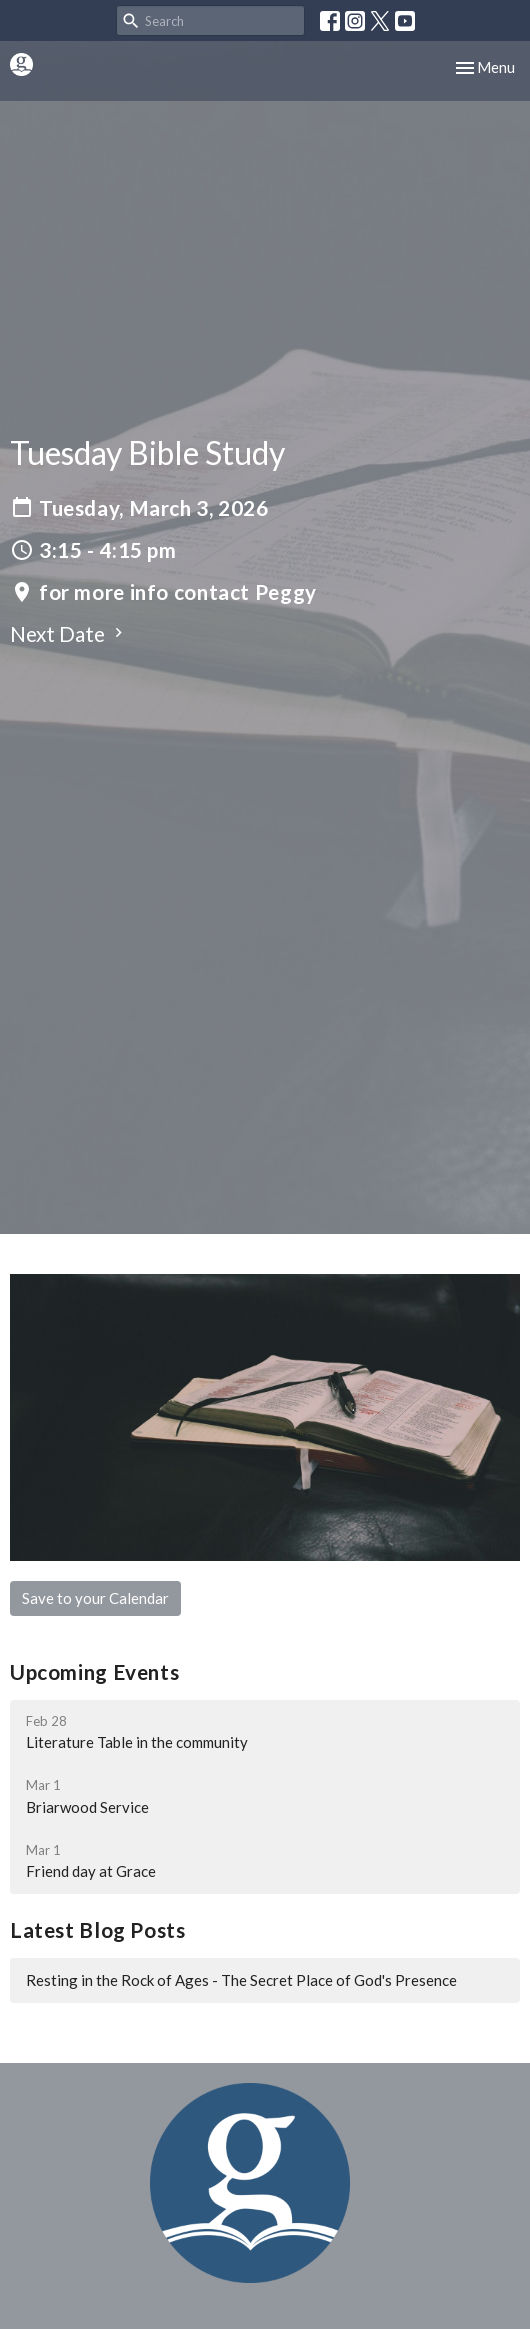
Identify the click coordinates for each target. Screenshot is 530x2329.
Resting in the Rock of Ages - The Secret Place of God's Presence (241, 1980)
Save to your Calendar (95, 1598)
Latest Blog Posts (98, 1930)
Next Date (69, 634)
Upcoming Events (94, 1672)
